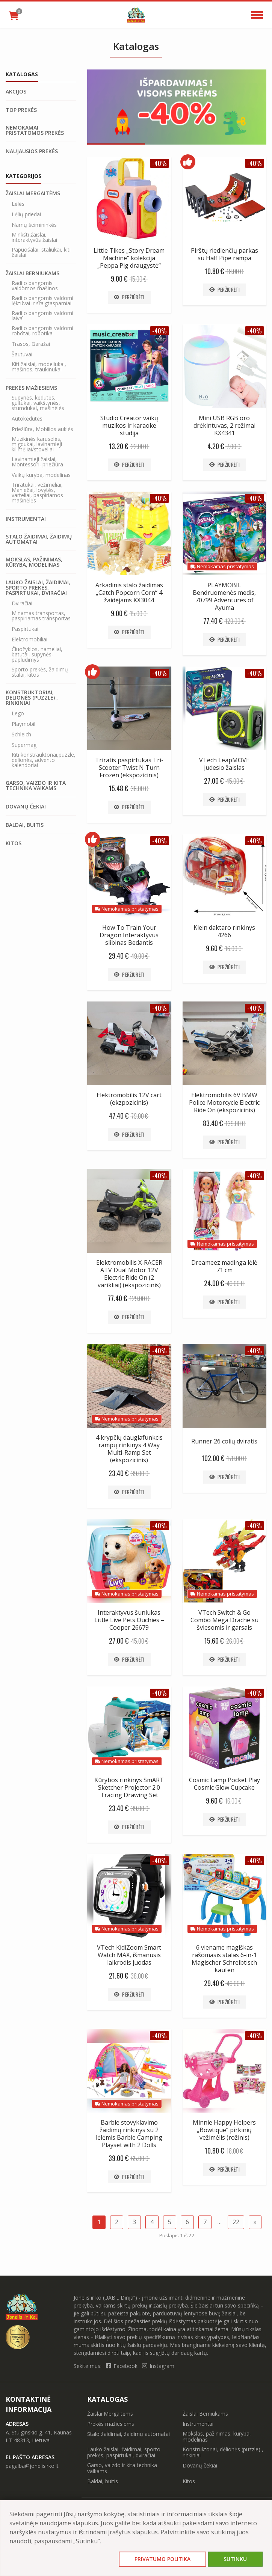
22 (236, 2222)
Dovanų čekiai (26, 806)
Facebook (122, 2365)
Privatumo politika (162, 2558)
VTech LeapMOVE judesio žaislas (224, 763)
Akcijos (16, 91)
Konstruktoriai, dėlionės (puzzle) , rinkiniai (32, 698)
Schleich (21, 734)
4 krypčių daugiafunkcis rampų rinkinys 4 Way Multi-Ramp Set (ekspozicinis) (129, 1449)
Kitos (13, 843)
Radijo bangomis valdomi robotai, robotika (42, 331)
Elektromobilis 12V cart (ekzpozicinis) (129, 1098)
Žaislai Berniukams (32, 273)
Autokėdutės (27, 418)
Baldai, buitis (25, 825)
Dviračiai (22, 603)
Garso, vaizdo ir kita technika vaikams (36, 785)
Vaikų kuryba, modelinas (41, 475)
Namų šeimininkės (34, 225)
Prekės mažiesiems (31, 388)
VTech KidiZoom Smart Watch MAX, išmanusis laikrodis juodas (129, 1955)
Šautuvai (22, 354)
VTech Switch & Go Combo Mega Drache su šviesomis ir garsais (224, 1620)
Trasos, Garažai (31, 344)
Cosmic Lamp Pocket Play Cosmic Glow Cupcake (224, 1783)
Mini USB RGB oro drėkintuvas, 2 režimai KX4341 (224, 425)
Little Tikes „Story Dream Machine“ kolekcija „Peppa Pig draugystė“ (129, 258)
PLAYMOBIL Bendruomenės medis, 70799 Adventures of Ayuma (224, 596)
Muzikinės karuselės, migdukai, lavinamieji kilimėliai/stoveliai (37, 444)
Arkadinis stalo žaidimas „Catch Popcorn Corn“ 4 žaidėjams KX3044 (129, 592)
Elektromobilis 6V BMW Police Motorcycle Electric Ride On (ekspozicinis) (224, 1102)
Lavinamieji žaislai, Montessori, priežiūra (37, 462)
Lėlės (18, 204)
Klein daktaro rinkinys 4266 (224, 931)
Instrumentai (26, 519)
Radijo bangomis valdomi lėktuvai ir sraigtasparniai (42, 301)
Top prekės (21, 110)
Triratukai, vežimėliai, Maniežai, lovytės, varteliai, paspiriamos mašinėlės (37, 492)
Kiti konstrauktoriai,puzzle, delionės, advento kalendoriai (44, 760)
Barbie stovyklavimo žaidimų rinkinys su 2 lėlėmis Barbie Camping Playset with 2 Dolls (129, 2134)
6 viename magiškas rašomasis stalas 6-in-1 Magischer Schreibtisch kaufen (224, 1959)
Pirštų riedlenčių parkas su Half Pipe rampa (224, 254)
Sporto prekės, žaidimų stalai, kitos (40, 672)
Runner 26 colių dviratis (224, 1441)
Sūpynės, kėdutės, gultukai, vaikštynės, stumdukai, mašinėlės (38, 403)
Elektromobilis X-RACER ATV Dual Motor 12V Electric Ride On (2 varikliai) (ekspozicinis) (129, 1274)
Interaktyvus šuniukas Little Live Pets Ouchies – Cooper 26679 (129, 1620)
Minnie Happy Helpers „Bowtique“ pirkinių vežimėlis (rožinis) (224, 2130)
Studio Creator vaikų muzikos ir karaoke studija (129, 425)
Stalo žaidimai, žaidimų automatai (39, 539)
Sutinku (235, 2558)
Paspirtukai (25, 629)
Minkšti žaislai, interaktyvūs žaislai (34, 237)
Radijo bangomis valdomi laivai (42, 316)
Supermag (24, 745)
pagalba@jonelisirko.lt (32, 2465)
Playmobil (23, 724)
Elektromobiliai (29, 639)
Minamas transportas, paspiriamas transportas (41, 616)
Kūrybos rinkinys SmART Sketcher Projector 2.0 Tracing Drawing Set (129, 1787)
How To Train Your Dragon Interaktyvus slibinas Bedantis (129, 935)
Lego (18, 713)
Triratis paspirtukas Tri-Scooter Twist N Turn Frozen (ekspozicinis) (129, 767)
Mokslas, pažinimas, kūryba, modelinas (34, 562)
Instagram (158, 2365)
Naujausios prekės (32, 151)
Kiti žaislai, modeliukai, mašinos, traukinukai (39, 367)
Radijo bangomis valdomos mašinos (35, 286)
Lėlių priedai (26, 214)
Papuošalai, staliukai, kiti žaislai (41, 252)
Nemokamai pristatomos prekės (35, 130)
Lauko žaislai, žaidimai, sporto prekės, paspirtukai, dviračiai (38, 588)
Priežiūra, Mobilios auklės (42, 429)
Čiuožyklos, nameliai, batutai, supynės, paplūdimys (37, 654)
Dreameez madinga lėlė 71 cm (224, 1266)
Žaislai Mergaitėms (33, 193)
